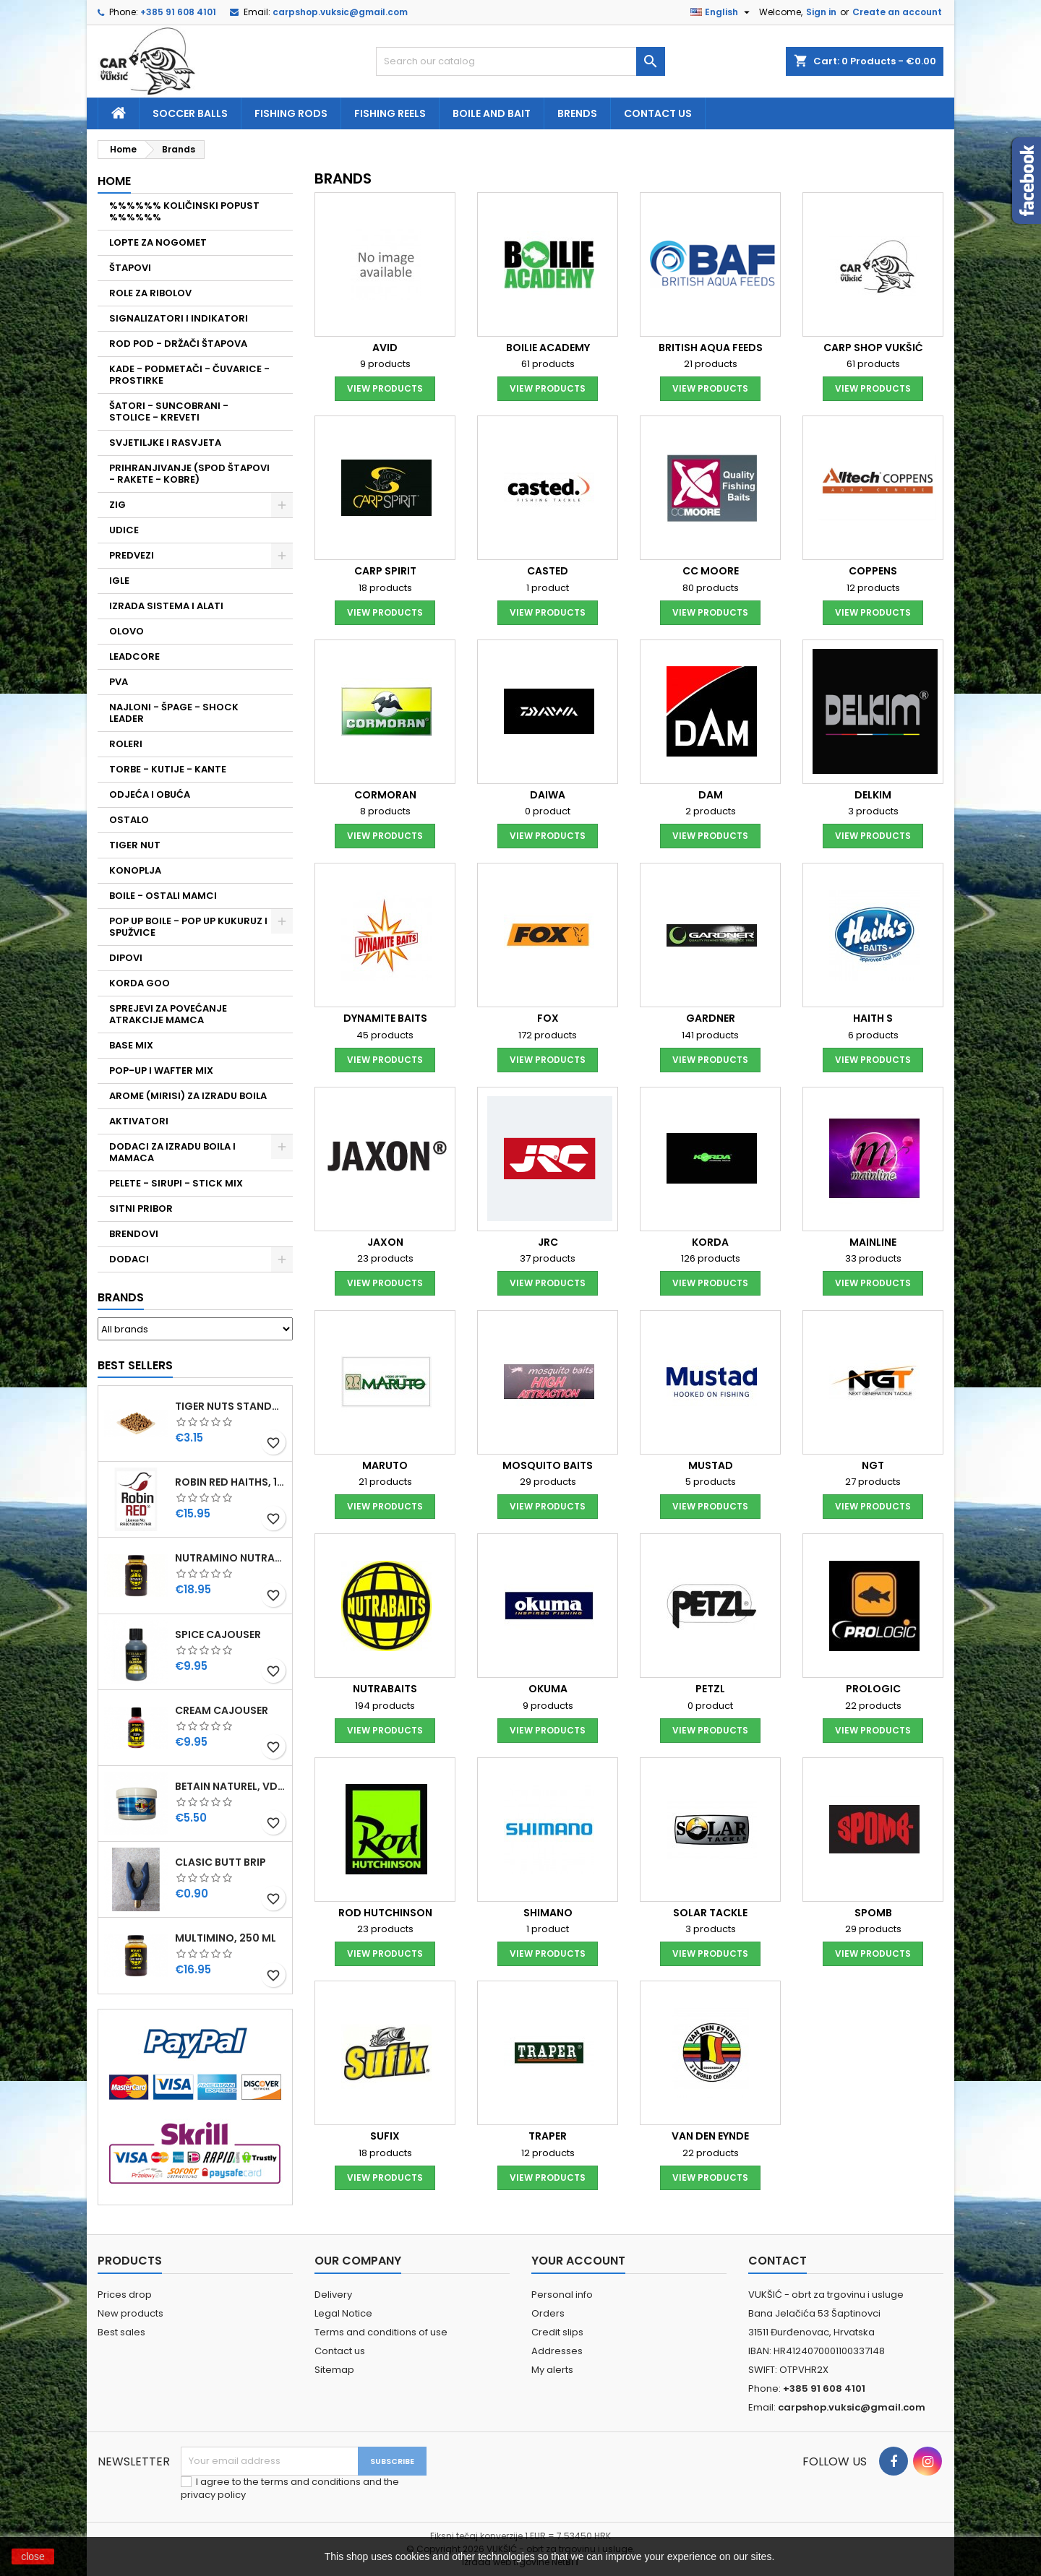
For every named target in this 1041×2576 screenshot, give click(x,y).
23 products (385, 1258)
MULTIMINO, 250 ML (225, 1938)
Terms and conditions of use (380, 2332)
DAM (710, 795)
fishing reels (390, 113)
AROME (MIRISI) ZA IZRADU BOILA (188, 1096)
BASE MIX (131, 1045)
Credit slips (557, 2332)
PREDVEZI (131, 555)
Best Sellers (135, 1365)
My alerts (552, 2370)
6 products (873, 1035)
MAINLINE (872, 1242)
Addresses (557, 2351)
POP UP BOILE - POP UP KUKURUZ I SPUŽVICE (188, 926)
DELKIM (872, 795)
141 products (710, 1035)
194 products (385, 1706)
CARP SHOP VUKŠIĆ (873, 347)
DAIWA (547, 795)
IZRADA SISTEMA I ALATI (166, 606)
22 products (873, 1706)
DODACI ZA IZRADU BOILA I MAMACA (172, 1152)
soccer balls (190, 113)
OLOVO (126, 631)
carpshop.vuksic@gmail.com (340, 12)
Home (114, 181)
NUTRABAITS (385, 1688)
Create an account (897, 12)
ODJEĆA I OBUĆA (149, 794)
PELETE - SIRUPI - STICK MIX (176, 1183)
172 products (547, 1035)
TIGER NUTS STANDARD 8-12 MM (230, 1406)
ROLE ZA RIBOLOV (150, 293)
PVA (118, 682)
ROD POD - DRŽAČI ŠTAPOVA (178, 343)
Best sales (121, 2332)
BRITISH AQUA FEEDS (711, 347)
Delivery (333, 2294)
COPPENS (873, 571)
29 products (548, 1482)
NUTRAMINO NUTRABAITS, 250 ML (230, 1558)
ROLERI (125, 744)
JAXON (385, 1242)
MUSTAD (710, 1465)
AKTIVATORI (138, 1121)
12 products (873, 588)
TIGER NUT (134, 845)
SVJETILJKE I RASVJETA (165, 442)
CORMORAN (385, 795)
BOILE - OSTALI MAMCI (163, 896)
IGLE (119, 580)
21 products (710, 364)
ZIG (117, 505)
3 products (873, 811)
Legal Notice (343, 2313)
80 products (710, 588)
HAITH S (873, 1018)
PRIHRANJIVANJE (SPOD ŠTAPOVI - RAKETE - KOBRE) (189, 473)
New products (130, 2313)
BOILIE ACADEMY (548, 347)
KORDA (710, 1242)
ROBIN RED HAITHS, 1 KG (230, 1482)
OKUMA (547, 1688)
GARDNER (710, 1018)
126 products (710, 1258)
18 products (385, 588)
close (33, 2556)
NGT (873, 1465)
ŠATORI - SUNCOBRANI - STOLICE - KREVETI (168, 411)
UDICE (124, 530)
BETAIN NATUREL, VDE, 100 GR (230, 1786)
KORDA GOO (139, 983)
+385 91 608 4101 (178, 12)
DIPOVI (125, 958)
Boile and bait (492, 113)
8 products (385, 811)
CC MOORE (710, 571)
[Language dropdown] (721, 12)
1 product (547, 588)
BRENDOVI (133, 1234)
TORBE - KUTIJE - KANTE (167, 769)
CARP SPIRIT (385, 571)
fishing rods (290, 113)
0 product (547, 811)
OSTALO (129, 820)
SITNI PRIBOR (141, 1208)
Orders (548, 2313)
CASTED (547, 571)
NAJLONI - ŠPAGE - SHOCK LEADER (174, 712)
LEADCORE (134, 656)
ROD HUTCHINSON (385, 1912)
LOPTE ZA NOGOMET (158, 242)
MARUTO (385, 1465)
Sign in (821, 12)
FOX (548, 1018)
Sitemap (334, 2370)
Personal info (562, 2294)
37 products (547, 1258)
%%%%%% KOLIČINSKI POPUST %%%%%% (184, 211)
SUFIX (385, 2136)
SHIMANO (548, 1912)
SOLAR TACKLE (710, 1912)
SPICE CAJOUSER (218, 1634)
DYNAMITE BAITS (385, 1018)
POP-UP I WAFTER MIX (161, 1070)
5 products (710, 1482)
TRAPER (547, 2136)
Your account (578, 2260)
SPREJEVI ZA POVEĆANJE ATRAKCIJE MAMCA (168, 1014)
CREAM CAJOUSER (221, 1710)
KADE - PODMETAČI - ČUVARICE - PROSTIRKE (189, 374)
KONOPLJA (135, 870)
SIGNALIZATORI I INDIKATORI (178, 318)
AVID (385, 347)
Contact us (658, 113)
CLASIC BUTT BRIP (220, 1862)
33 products (873, 1258)
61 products (548, 364)
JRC (548, 1242)
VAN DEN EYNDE (710, 2136)
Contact (777, 2260)
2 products (710, 811)
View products (385, 388)
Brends (577, 113)
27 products (873, 1482)
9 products (385, 364)
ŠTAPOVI (130, 268)
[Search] (520, 61)
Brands (121, 1297)
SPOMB (873, 1912)
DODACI (129, 1259)
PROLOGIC (873, 1688)
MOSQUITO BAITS (547, 1465)
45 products (385, 1035)
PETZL (710, 1688)
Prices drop (125, 2294)
